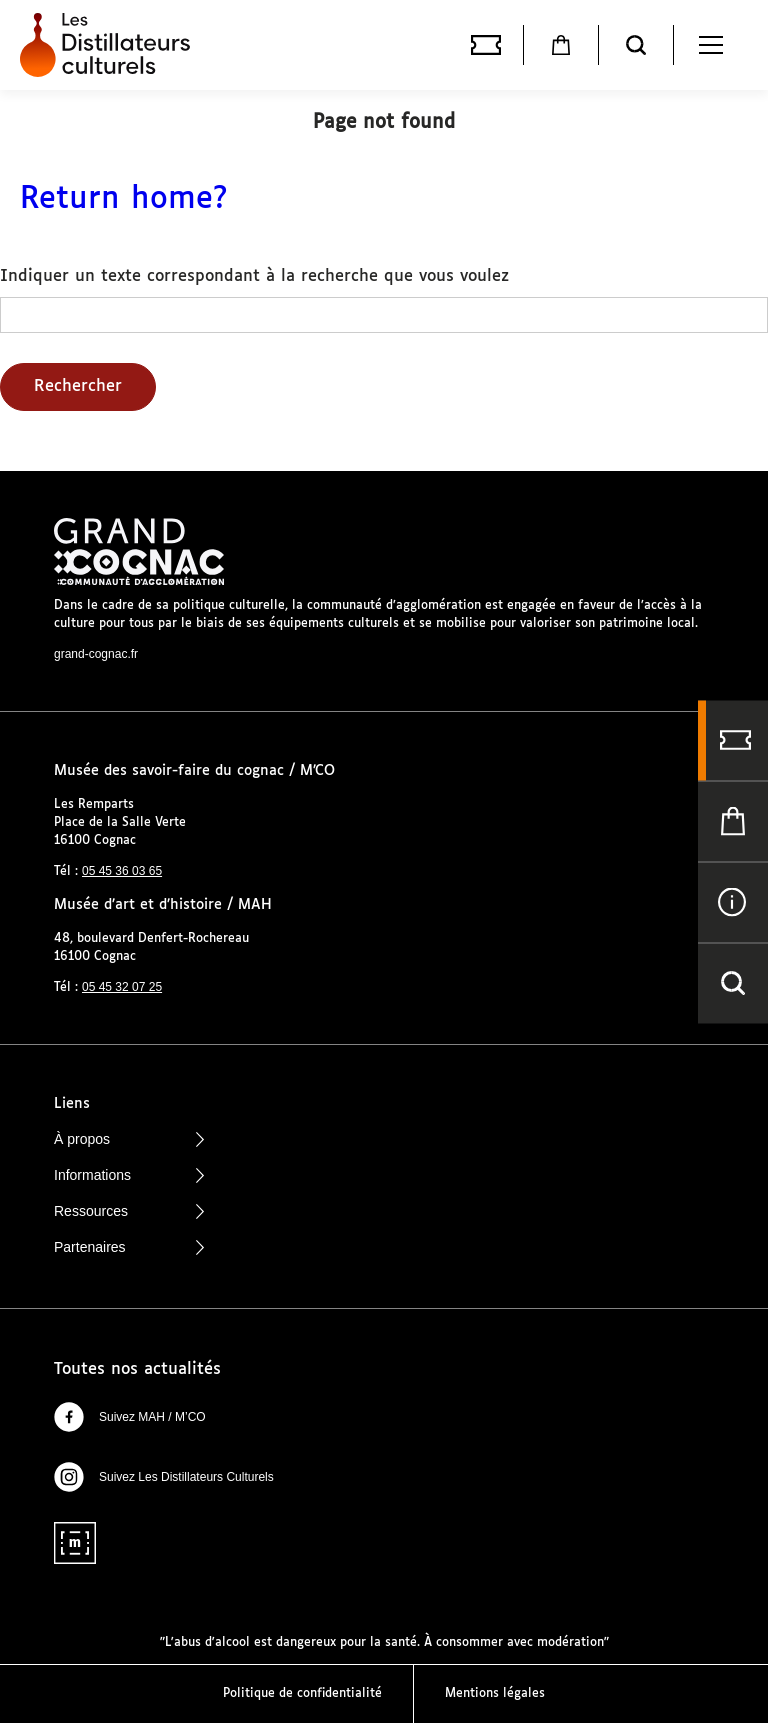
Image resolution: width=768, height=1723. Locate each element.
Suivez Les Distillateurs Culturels (164, 1477)
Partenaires (129, 1247)
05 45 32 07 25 (122, 987)
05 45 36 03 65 (122, 871)
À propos (129, 1139)
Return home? (124, 199)
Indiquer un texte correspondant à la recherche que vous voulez (254, 276)
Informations (129, 1175)
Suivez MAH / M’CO (130, 1417)
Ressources (129, 1211)
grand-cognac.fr (96, 654)
